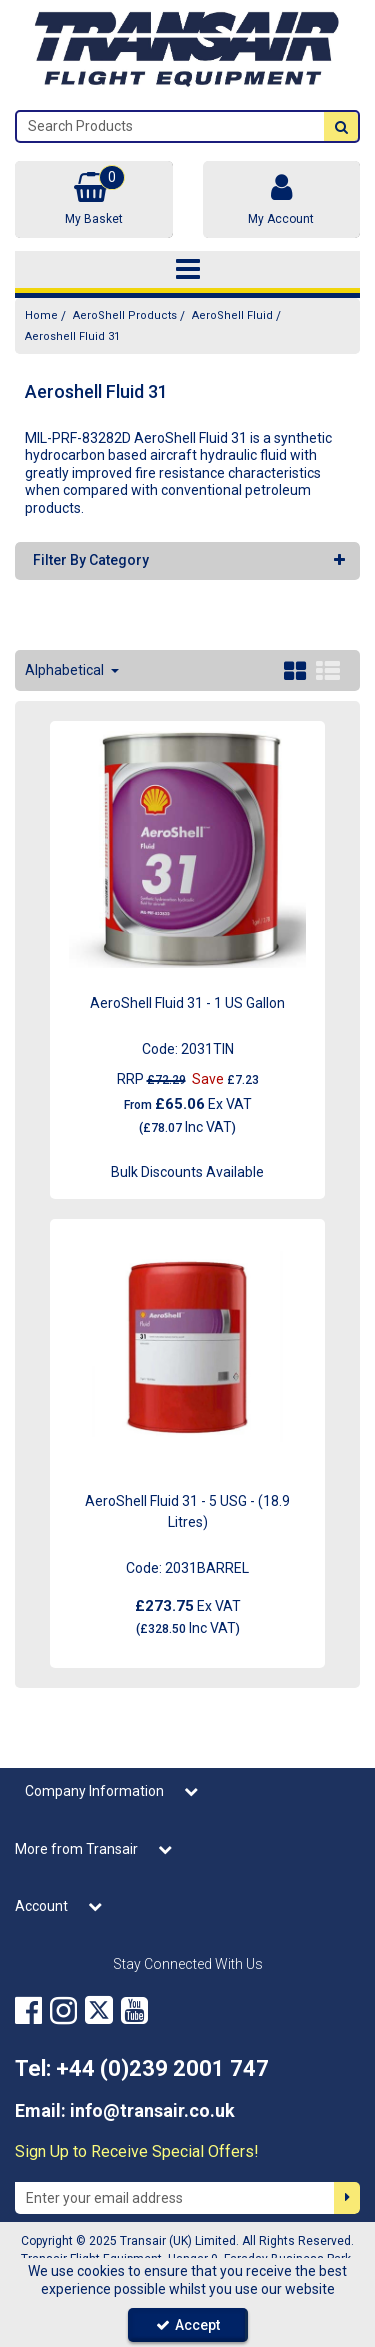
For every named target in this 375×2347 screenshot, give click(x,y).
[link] (28, 2010)
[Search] (170, 126)
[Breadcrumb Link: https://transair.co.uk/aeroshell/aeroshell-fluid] (232, 315)
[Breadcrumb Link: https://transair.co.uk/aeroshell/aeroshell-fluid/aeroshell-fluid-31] (72, 336)
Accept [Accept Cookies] (188, 2325)
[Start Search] (341, 126)
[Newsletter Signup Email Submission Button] (347, 2198)
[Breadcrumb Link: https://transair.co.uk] (41, 315)
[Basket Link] (94, 199)
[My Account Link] (282, 199)
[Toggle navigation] (187, 270)
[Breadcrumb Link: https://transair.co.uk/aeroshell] (125, 315)
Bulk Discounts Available (187, 1172)
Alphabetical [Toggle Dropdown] (66, 670)
